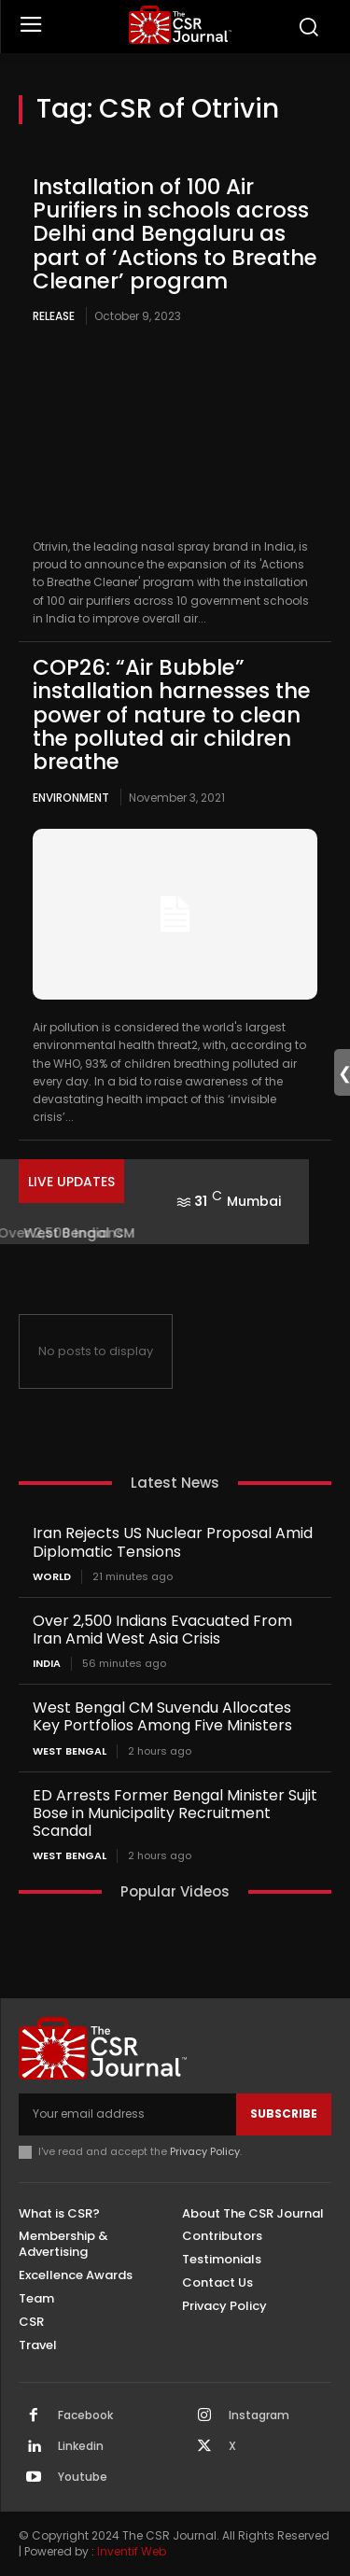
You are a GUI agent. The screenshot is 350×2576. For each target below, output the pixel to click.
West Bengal (69, 1751)
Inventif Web (131, 2551)
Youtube (82, 2477)
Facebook (85, 2415)
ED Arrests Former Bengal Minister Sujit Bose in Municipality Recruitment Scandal (175, 1813)
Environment (71, 797)
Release (54, 316)
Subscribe (283, 2113)
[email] (127, 2114)
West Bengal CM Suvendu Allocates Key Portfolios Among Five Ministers (162, 1716)
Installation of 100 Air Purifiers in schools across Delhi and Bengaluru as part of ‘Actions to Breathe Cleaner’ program (175, 234)
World (52, 1577)
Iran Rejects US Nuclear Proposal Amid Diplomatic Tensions (173, 1541)
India (47, 1664)
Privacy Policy (205, 2151)
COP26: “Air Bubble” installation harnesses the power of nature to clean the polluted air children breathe (172, 714)
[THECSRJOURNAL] (180, 25)
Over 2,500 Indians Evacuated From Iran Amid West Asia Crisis (162, 1629)
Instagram (259, 2415)
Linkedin (81, 2446)
